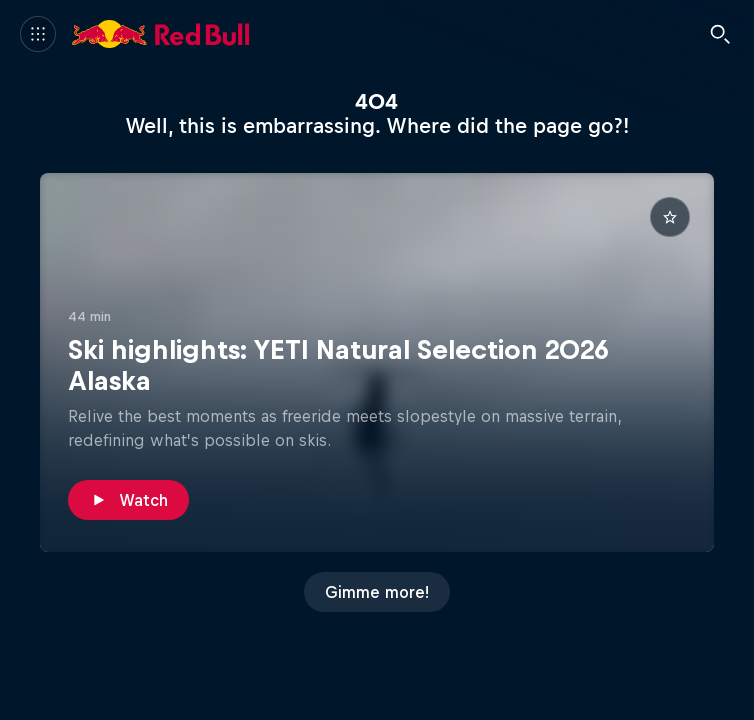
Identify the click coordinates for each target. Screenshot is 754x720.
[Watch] (128, 500)
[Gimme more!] (377, 592)
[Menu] (38, 34)
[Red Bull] (161, 34)
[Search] (720, 34)
